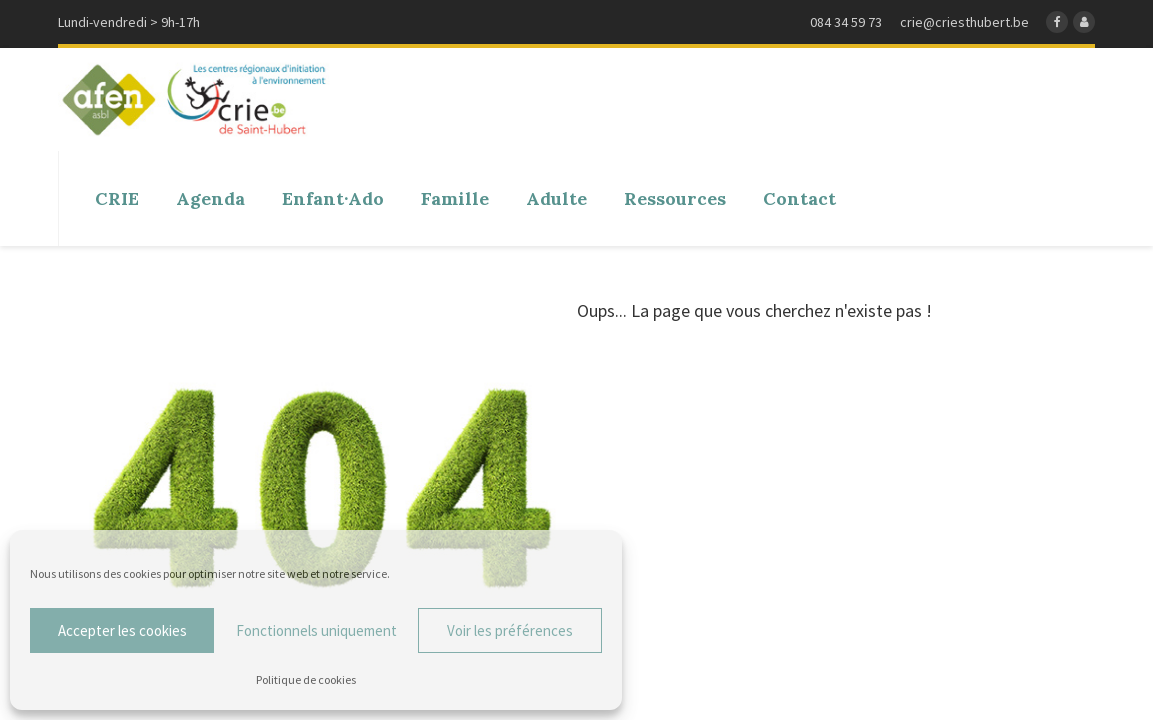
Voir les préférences (510, 630)
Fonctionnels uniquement (316, 630)
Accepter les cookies (122, 630)
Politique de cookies (306, 679)
